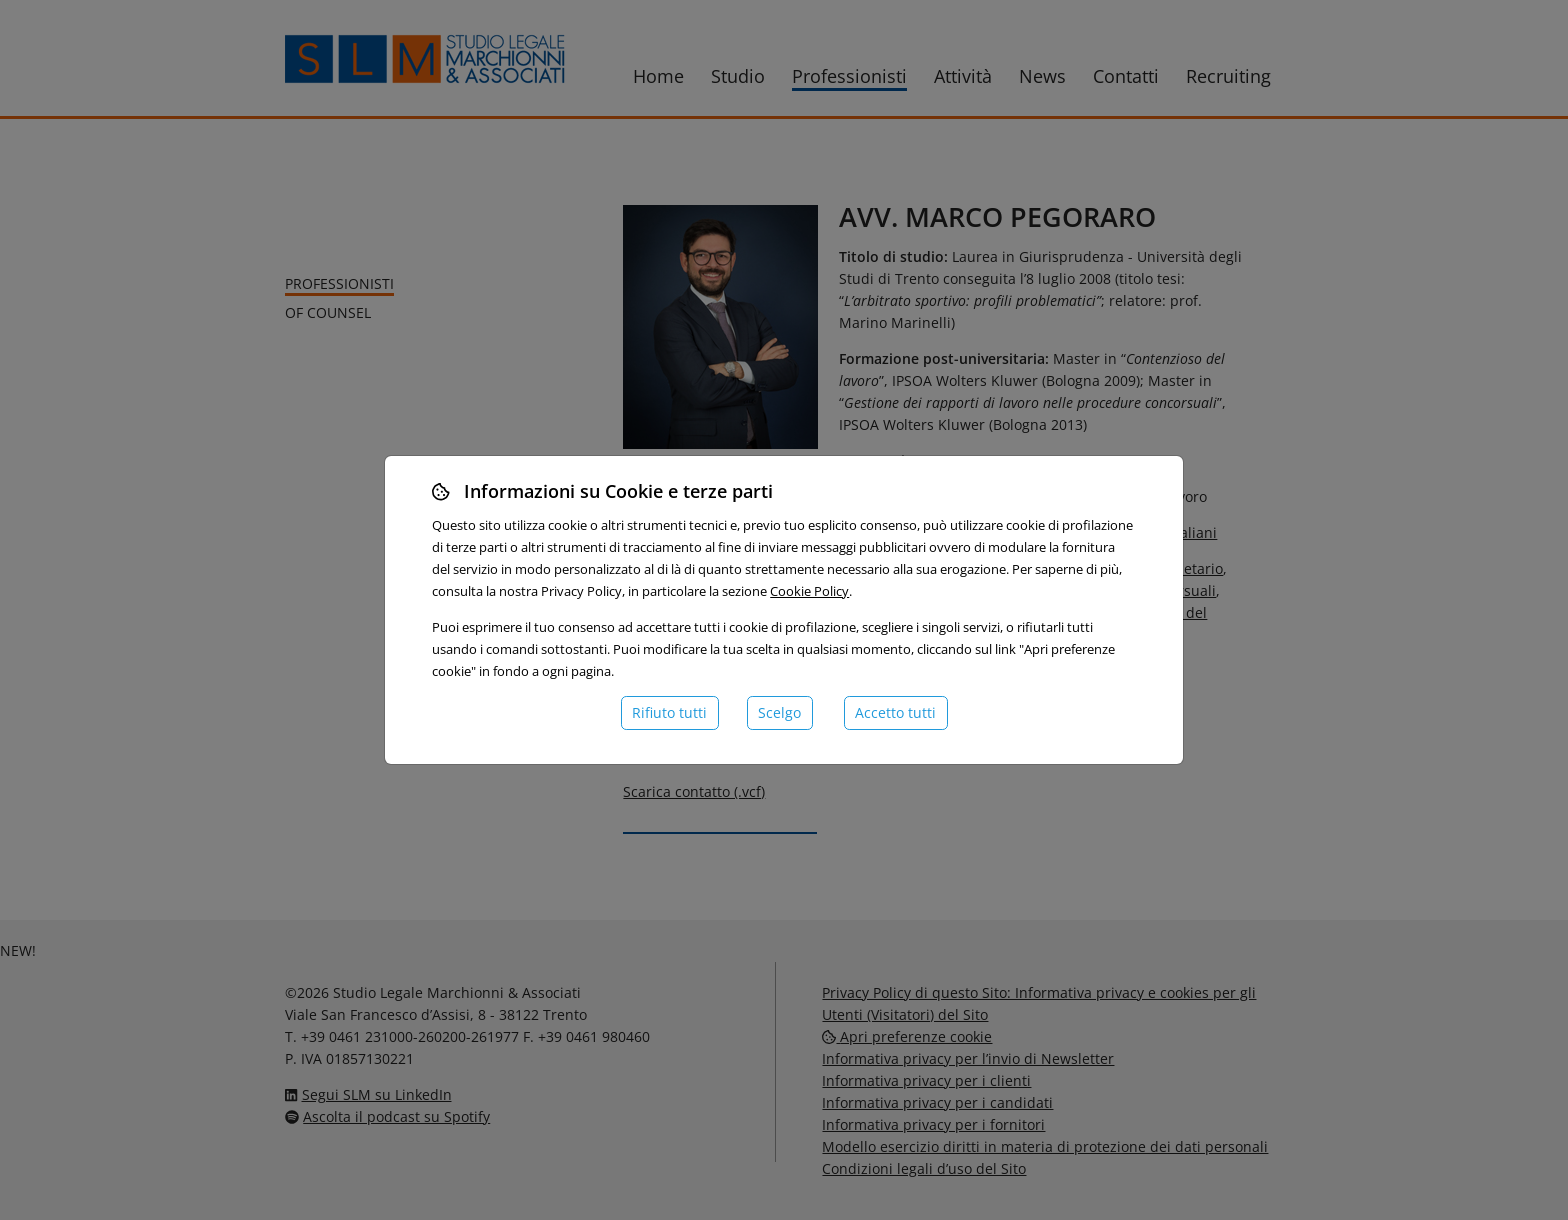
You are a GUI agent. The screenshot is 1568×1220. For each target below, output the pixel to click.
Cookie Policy (809, 591)
